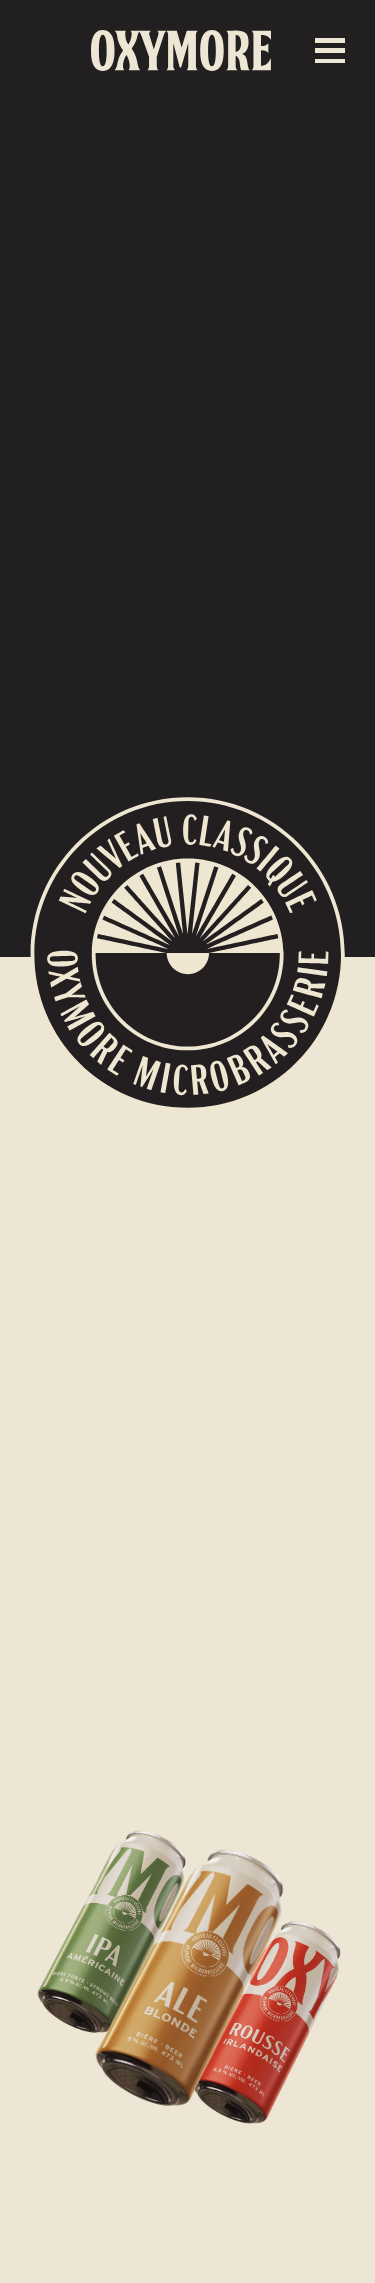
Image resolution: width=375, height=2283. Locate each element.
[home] (181, 50)
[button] (330, 50)
